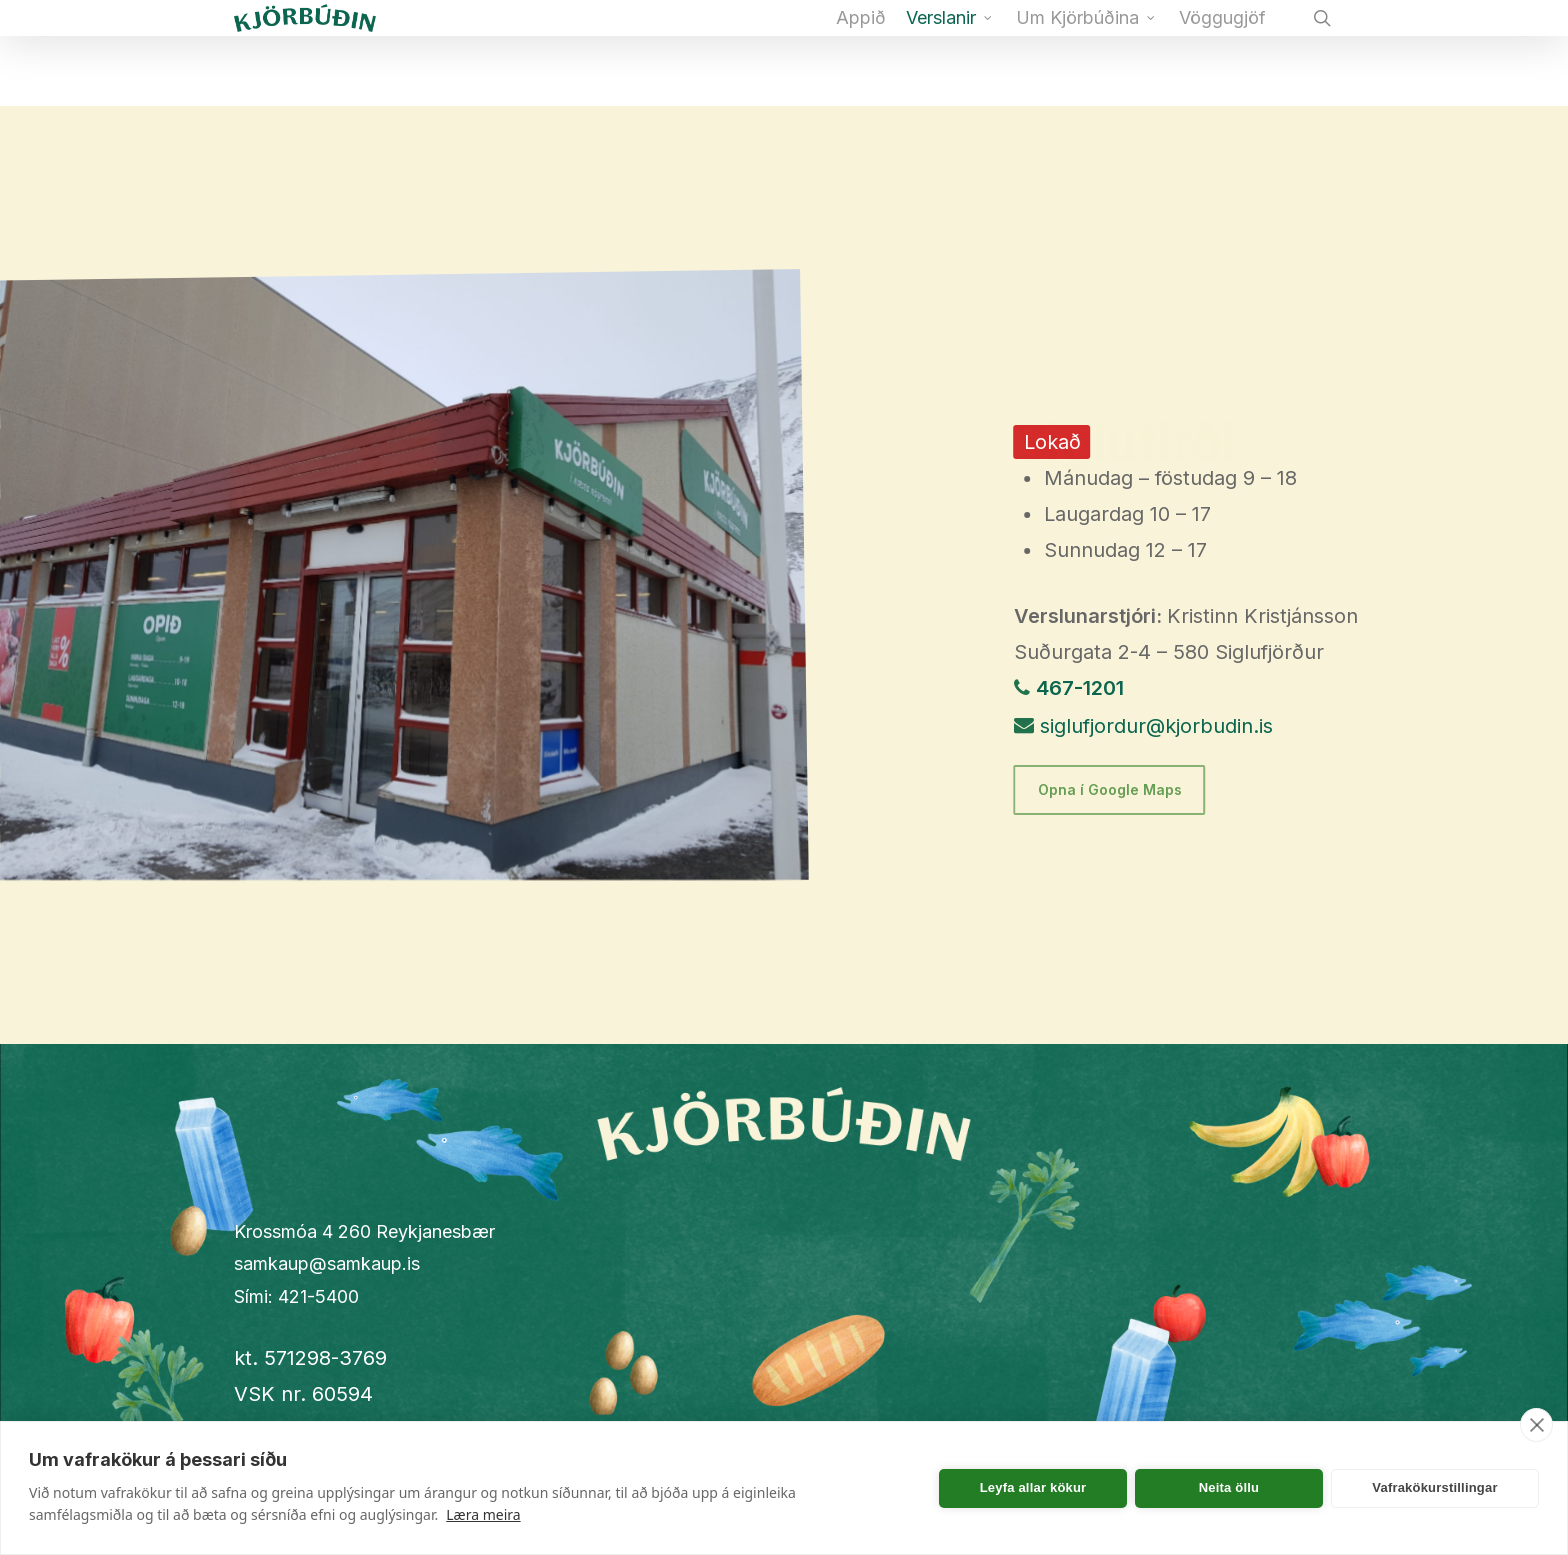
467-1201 (1080, 688)
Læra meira (483, 1514)
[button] (1110, 790)
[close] (1536, 1425)
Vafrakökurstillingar (1434, 1487)
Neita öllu (1229, 1487)
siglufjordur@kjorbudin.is (1156, 726)
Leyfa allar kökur (1033, 1487)
